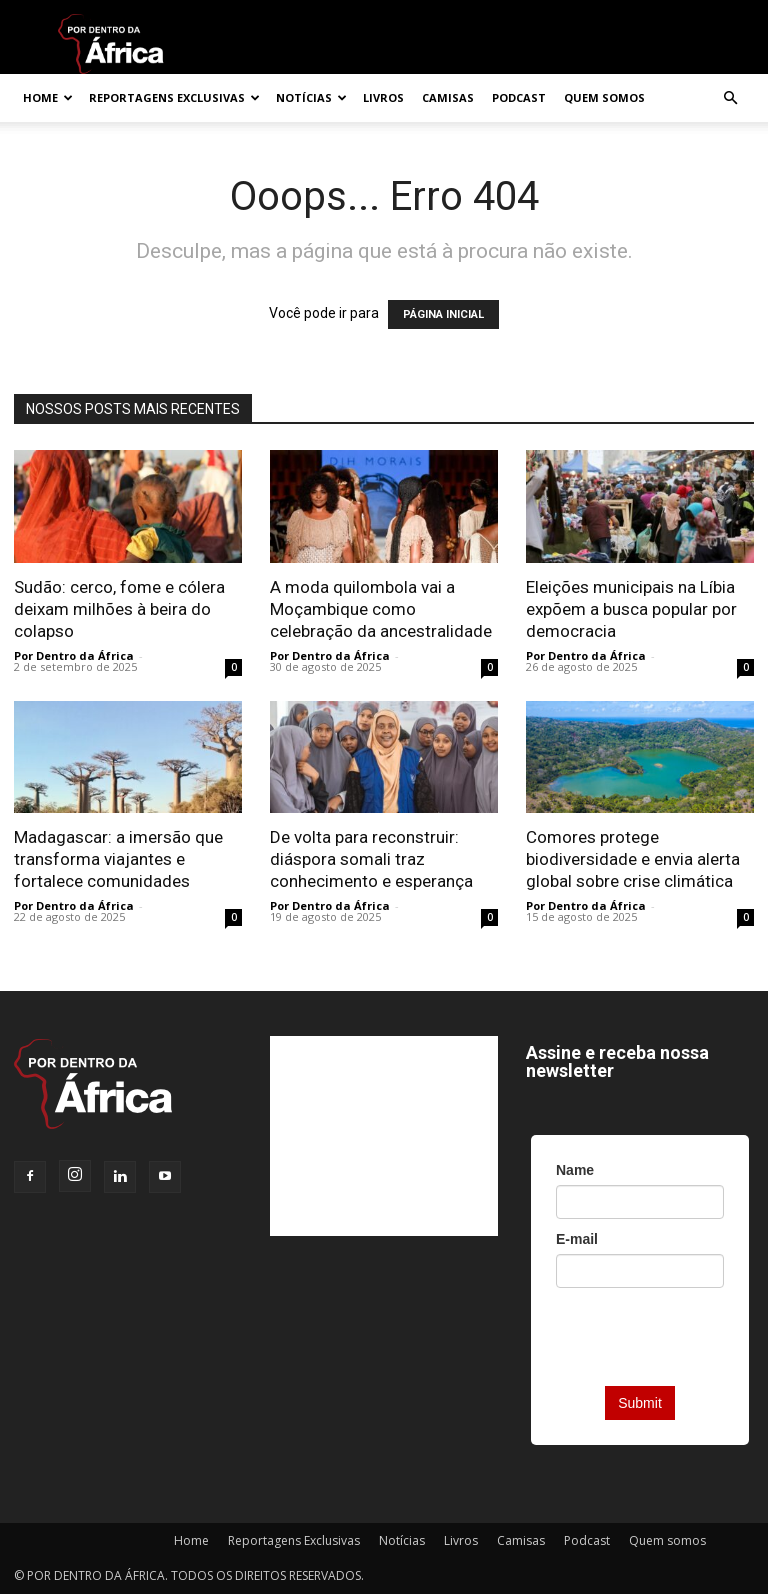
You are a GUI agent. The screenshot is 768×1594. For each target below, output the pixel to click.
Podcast (519, 97)
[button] (730, 98)
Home (48, 97)
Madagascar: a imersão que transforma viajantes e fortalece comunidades (118, 859)
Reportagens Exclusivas (174, 97)
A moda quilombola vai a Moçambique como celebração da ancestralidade (381, 609)
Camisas (448, 97)
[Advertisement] (384, 1136)
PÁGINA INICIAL (443, 314)
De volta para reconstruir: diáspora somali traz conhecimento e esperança (371, 859)
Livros (383, 97)
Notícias (311, 97)
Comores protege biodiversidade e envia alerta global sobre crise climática (633, 859)
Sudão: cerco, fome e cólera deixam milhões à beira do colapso (119, 609)
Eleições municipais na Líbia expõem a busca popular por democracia (631, 609)
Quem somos (604, 97)
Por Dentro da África (74, 655)
